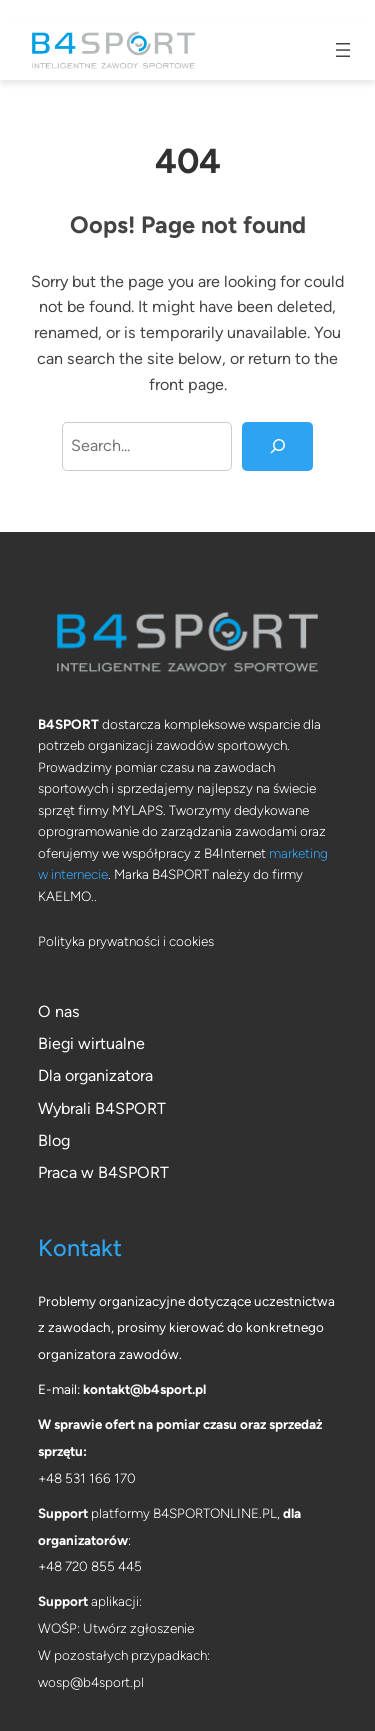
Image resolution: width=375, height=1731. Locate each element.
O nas (59, 1011)
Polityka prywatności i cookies (126, 941)
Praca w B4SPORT (103, 1172)
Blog (54, 1140)
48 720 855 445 (94, 1566)
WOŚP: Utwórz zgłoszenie (116, 1628)
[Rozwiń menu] (343, 50)
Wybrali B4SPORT (102, 1108)
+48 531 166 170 (87, 1478)
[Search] (277, 447)
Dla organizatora (95, 1075)
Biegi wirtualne (91, 1043)
